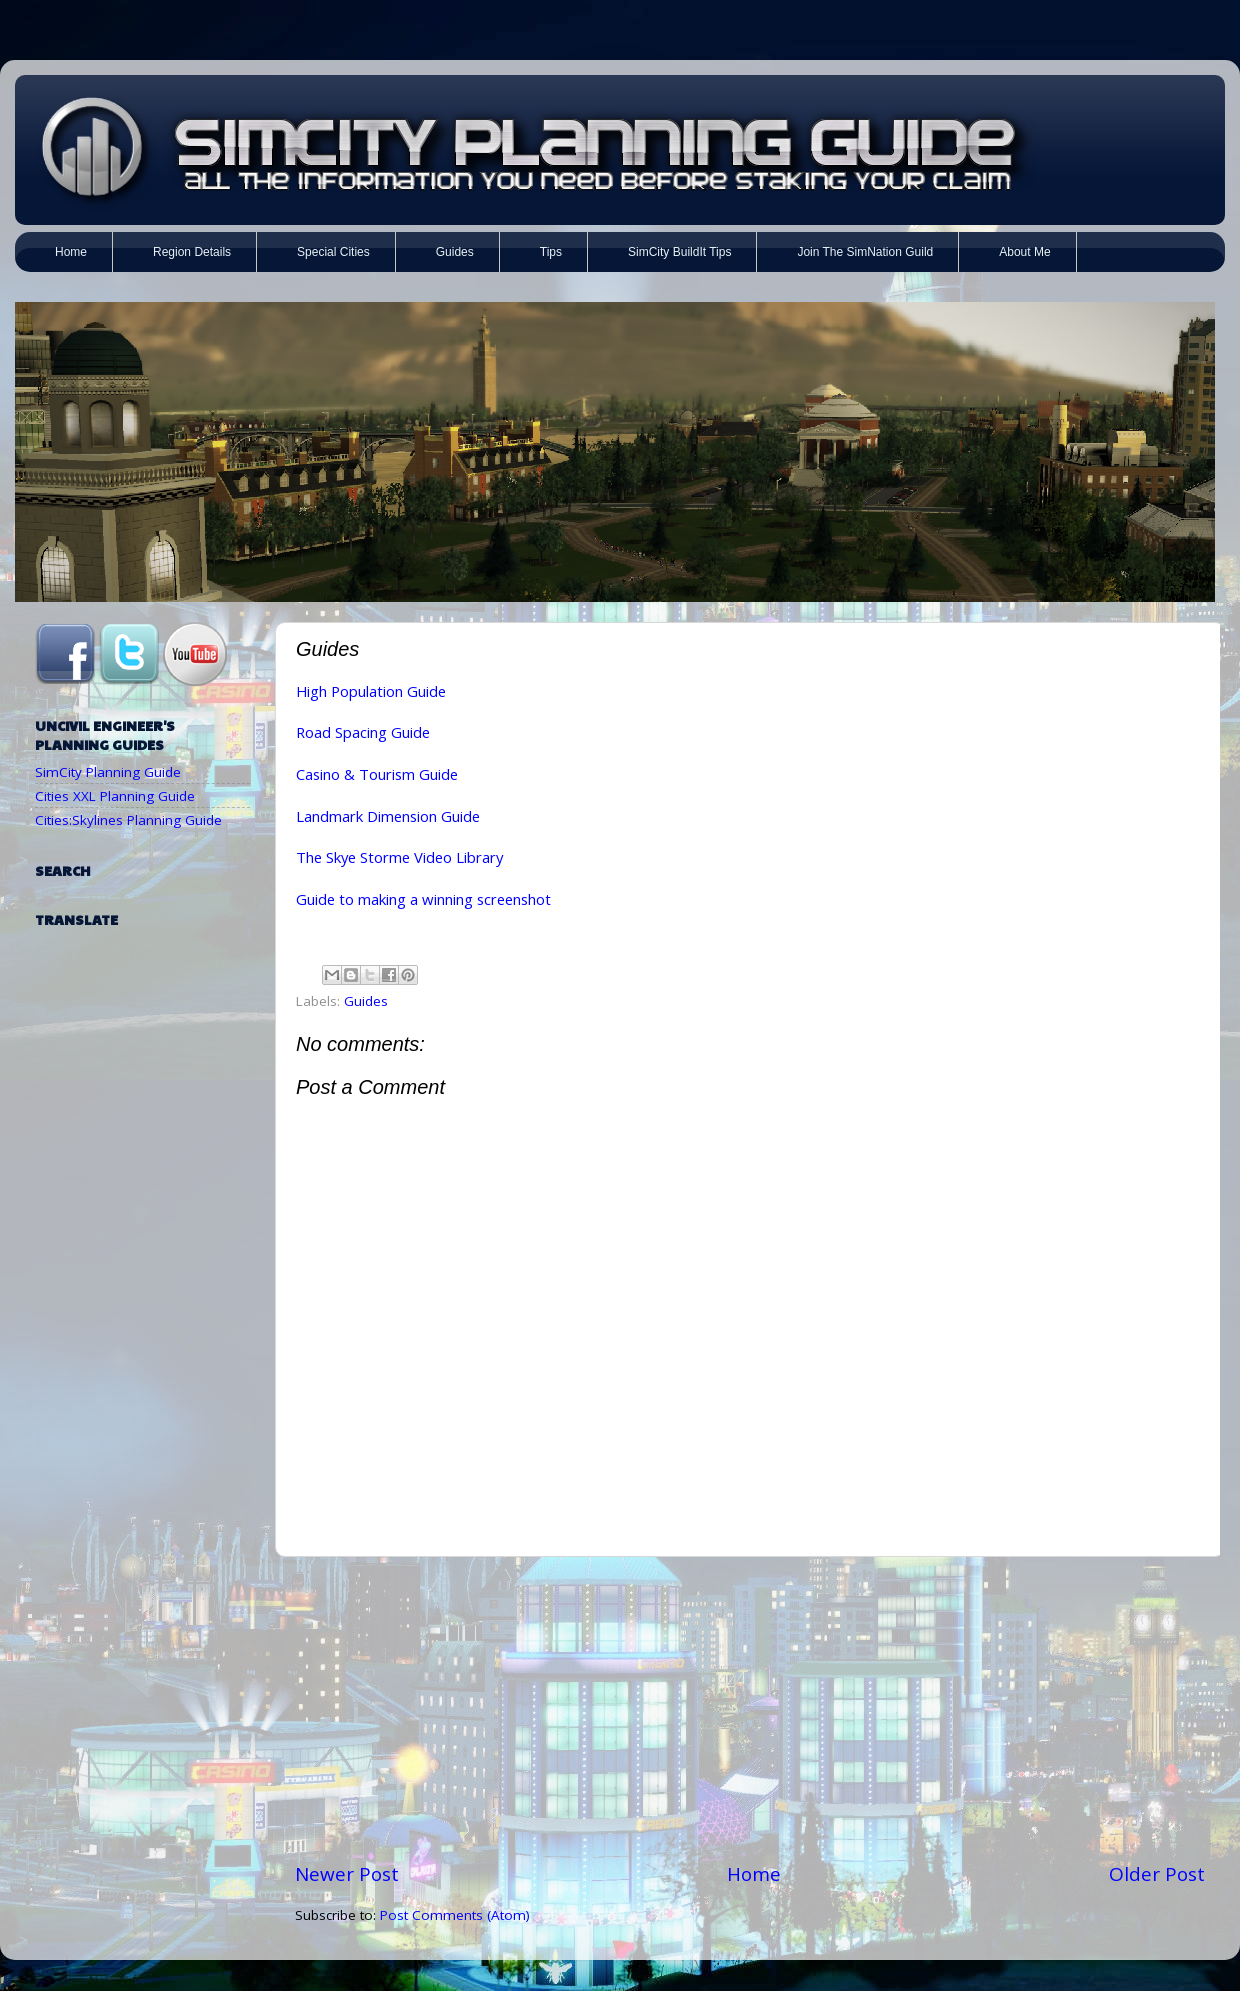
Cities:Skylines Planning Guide (128, 820)
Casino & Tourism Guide (377, 774)
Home (754, 1874)
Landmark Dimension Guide (388, 816)
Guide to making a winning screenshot (423, 899)
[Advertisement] (750, 1709)
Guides (366, 1001)
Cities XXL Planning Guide (115, 796)
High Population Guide (371, 691)
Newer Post (347, 1874)
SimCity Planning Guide (108, 772)
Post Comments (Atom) (455, 1915)
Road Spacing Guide (363, 732)
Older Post (1157, 1874)
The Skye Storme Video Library (399, 857)
